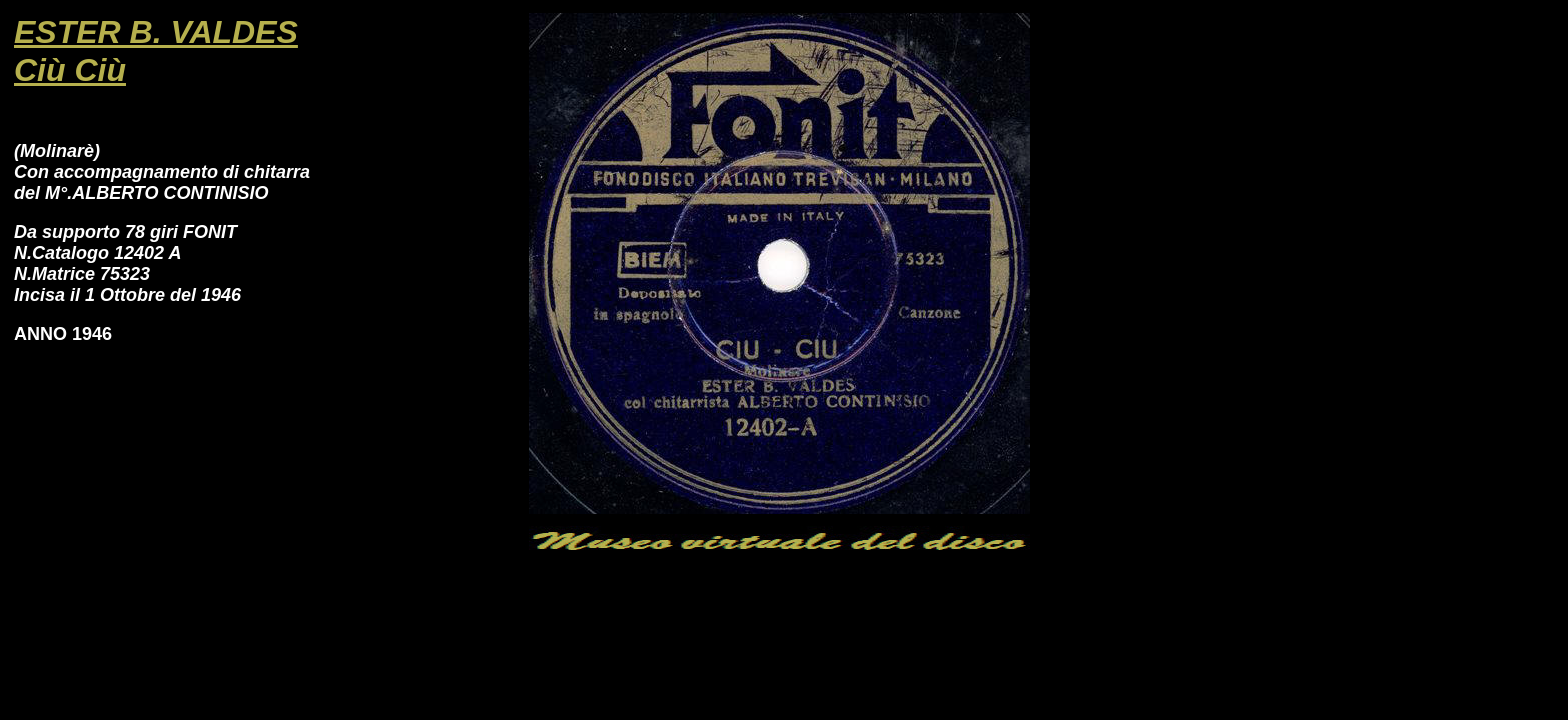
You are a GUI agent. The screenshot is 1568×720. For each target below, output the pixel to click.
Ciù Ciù (70, 70)
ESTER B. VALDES (156, 32)
